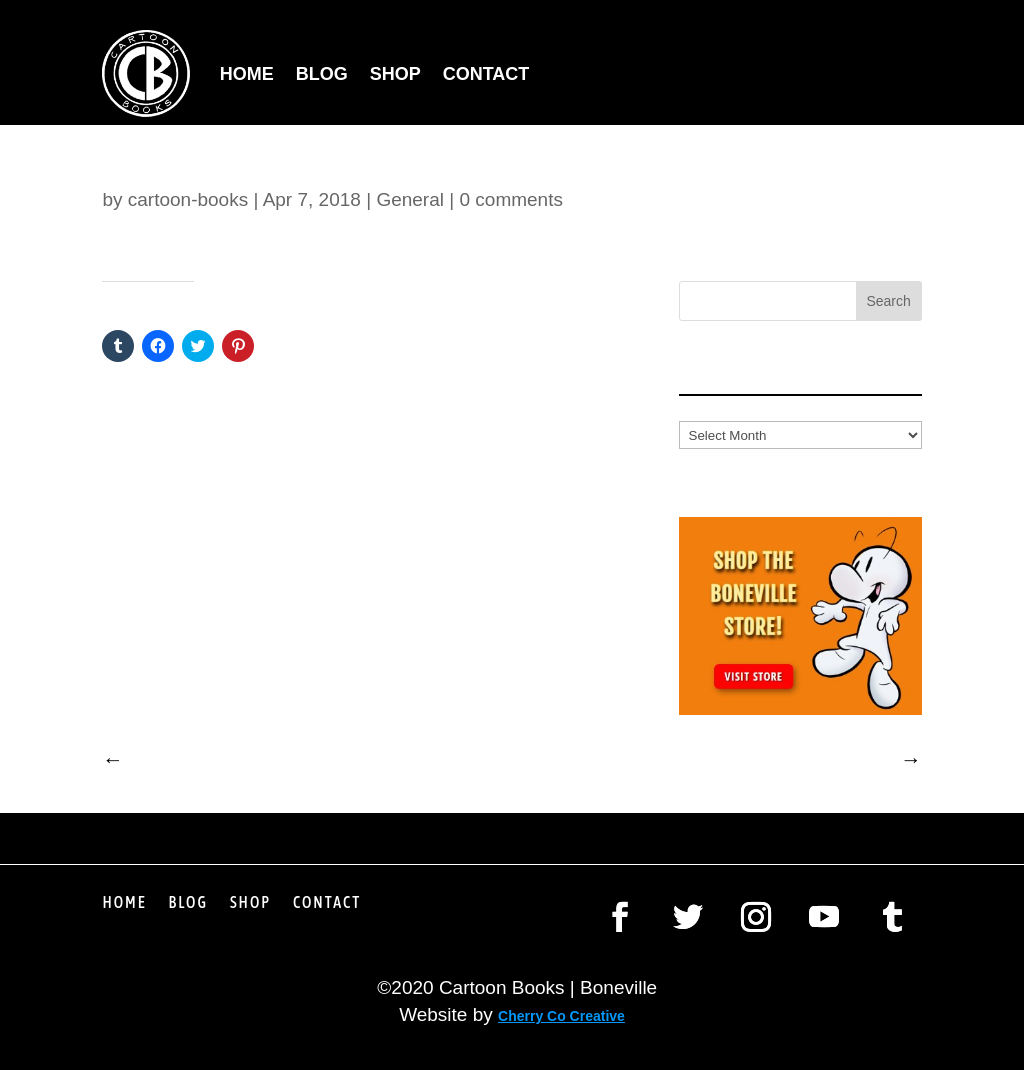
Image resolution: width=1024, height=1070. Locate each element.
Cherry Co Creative (561, 1016)
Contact (486, 74)
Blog (322, 74)
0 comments (510, 199)
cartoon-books (188, 199)
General (410, 199)
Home (247, 74)
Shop (395, 74)
